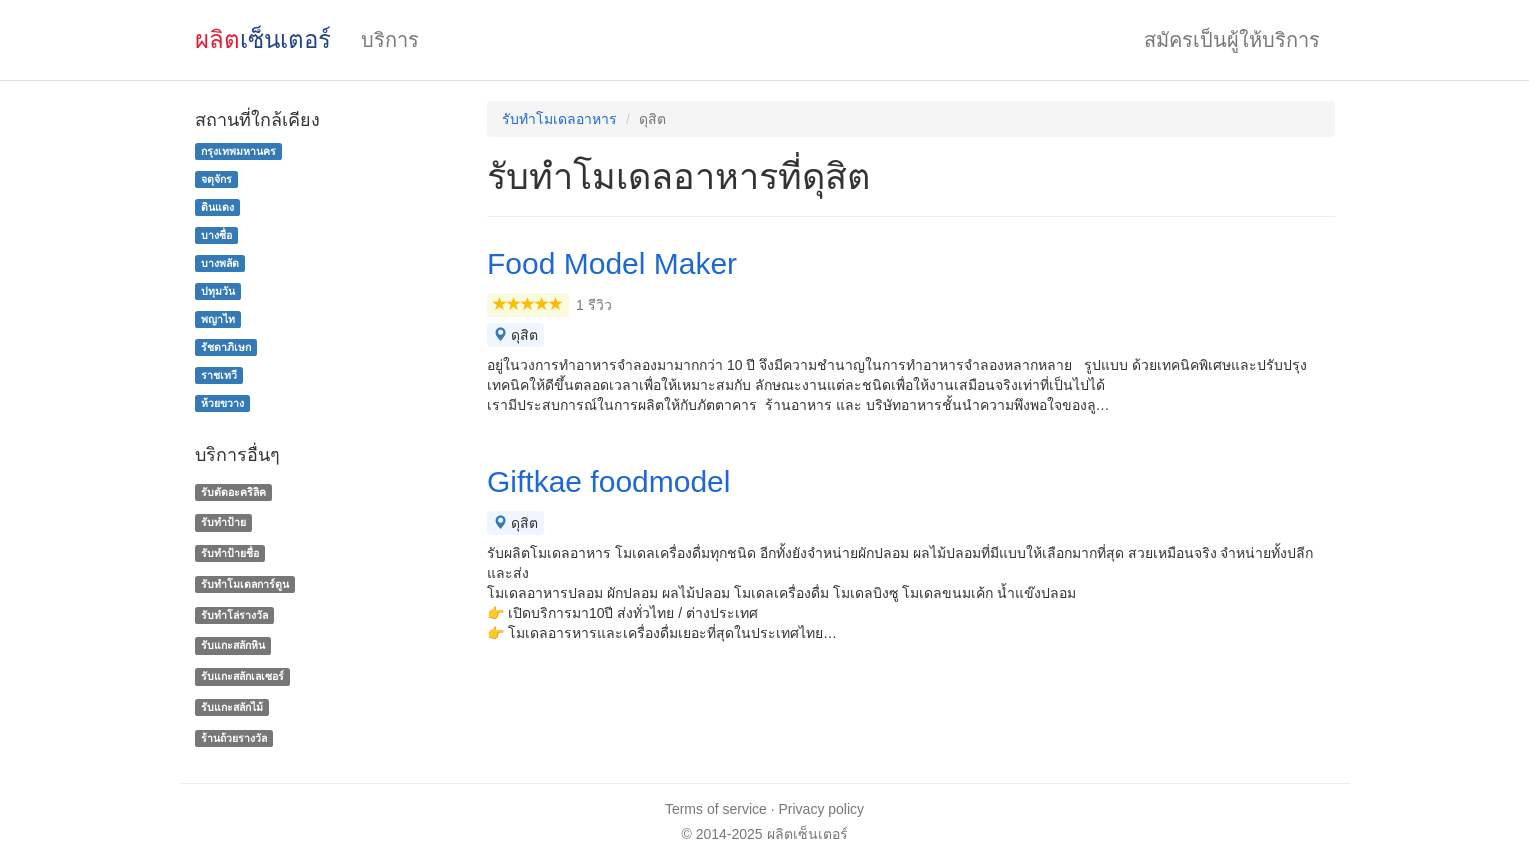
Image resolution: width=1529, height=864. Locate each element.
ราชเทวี (219, 375)
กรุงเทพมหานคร (238, 151)
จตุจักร (216, 179)
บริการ (390, 40)
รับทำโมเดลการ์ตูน (245, 584)
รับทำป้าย (223, 522)
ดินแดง (217, 207)
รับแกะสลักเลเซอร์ (242, 676)
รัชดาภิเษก (226, 347)
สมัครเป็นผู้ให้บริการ (1232, 40)
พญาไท (218, 319)
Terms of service (716, 809)
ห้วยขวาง (222, 403)
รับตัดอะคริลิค (233, 492)
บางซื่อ (216, 235)
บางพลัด (220, 263)
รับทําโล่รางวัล (234, 615)
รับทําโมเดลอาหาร (559, 119)
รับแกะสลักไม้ (232, 707)
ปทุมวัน (218, 291)
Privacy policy (822, 809)
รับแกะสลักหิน (233, 646)
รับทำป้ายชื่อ (230, 553)
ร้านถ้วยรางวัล (234, 738)
